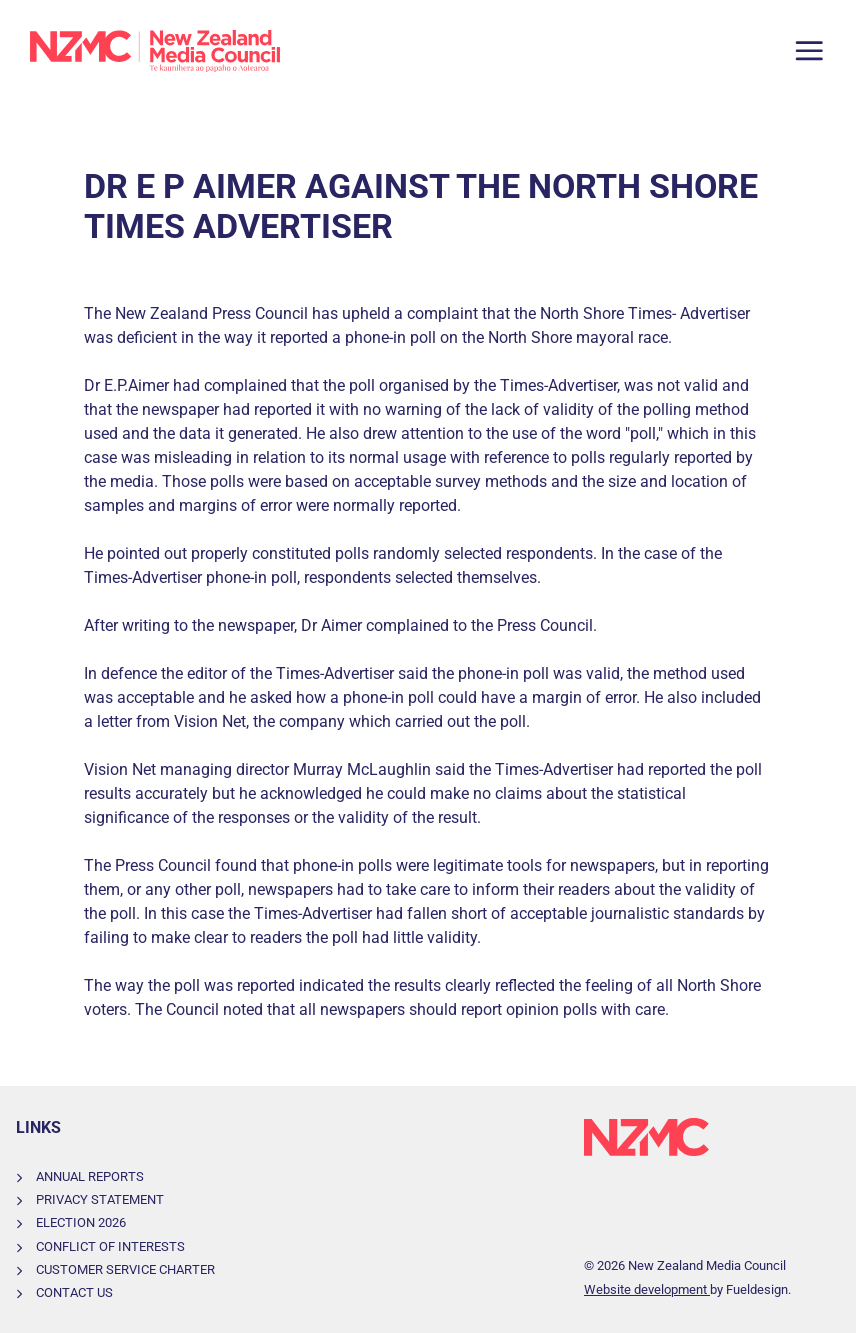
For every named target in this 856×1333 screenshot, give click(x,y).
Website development (647, 1289)
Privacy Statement (100, 1199)
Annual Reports (90, 1176)
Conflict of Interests (110, 1246)
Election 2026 (81, 1222)
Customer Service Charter (125, 1269)
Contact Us (74, 1292)
